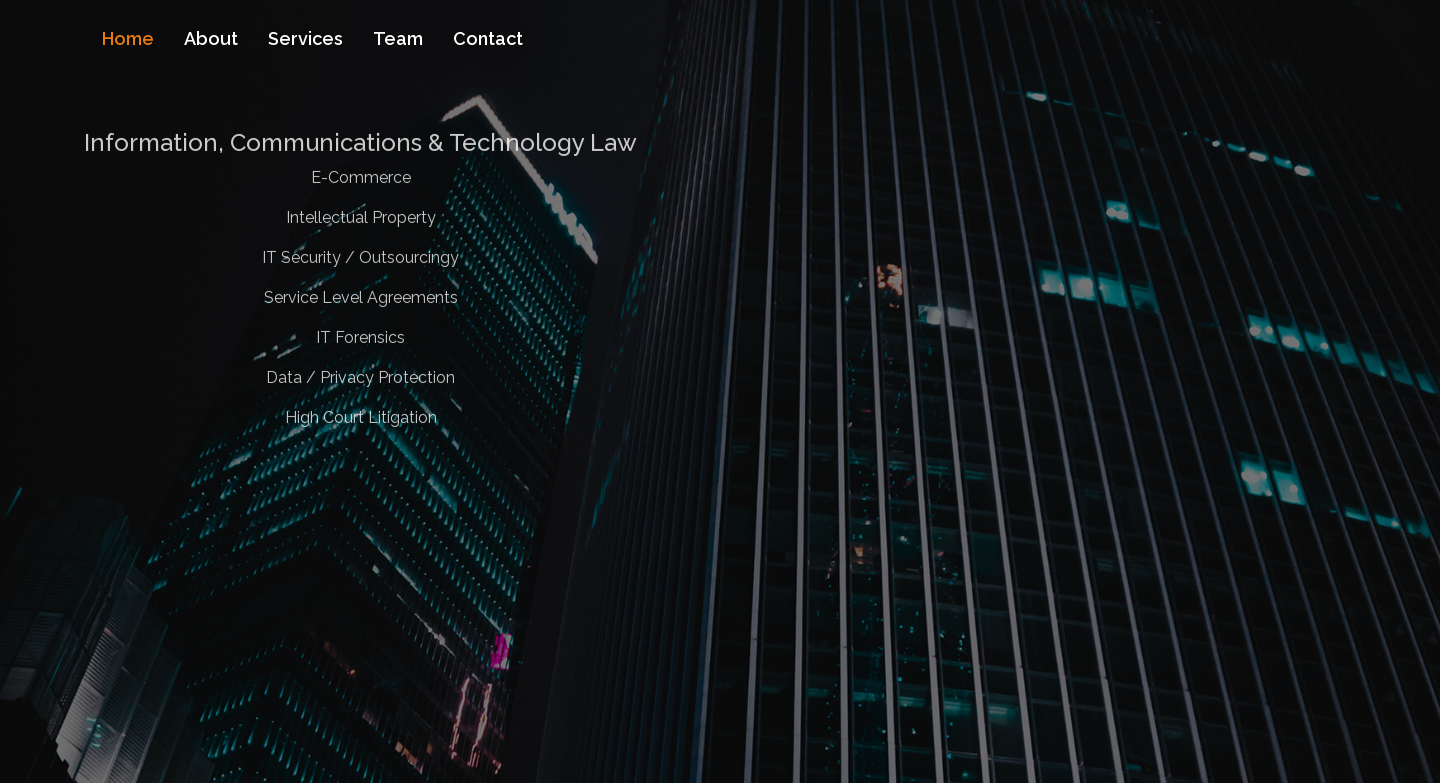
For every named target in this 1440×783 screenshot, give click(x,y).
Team (398, 38)
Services (305, 38)
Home (128, 38)
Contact (488, 38)
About (211, 38)
